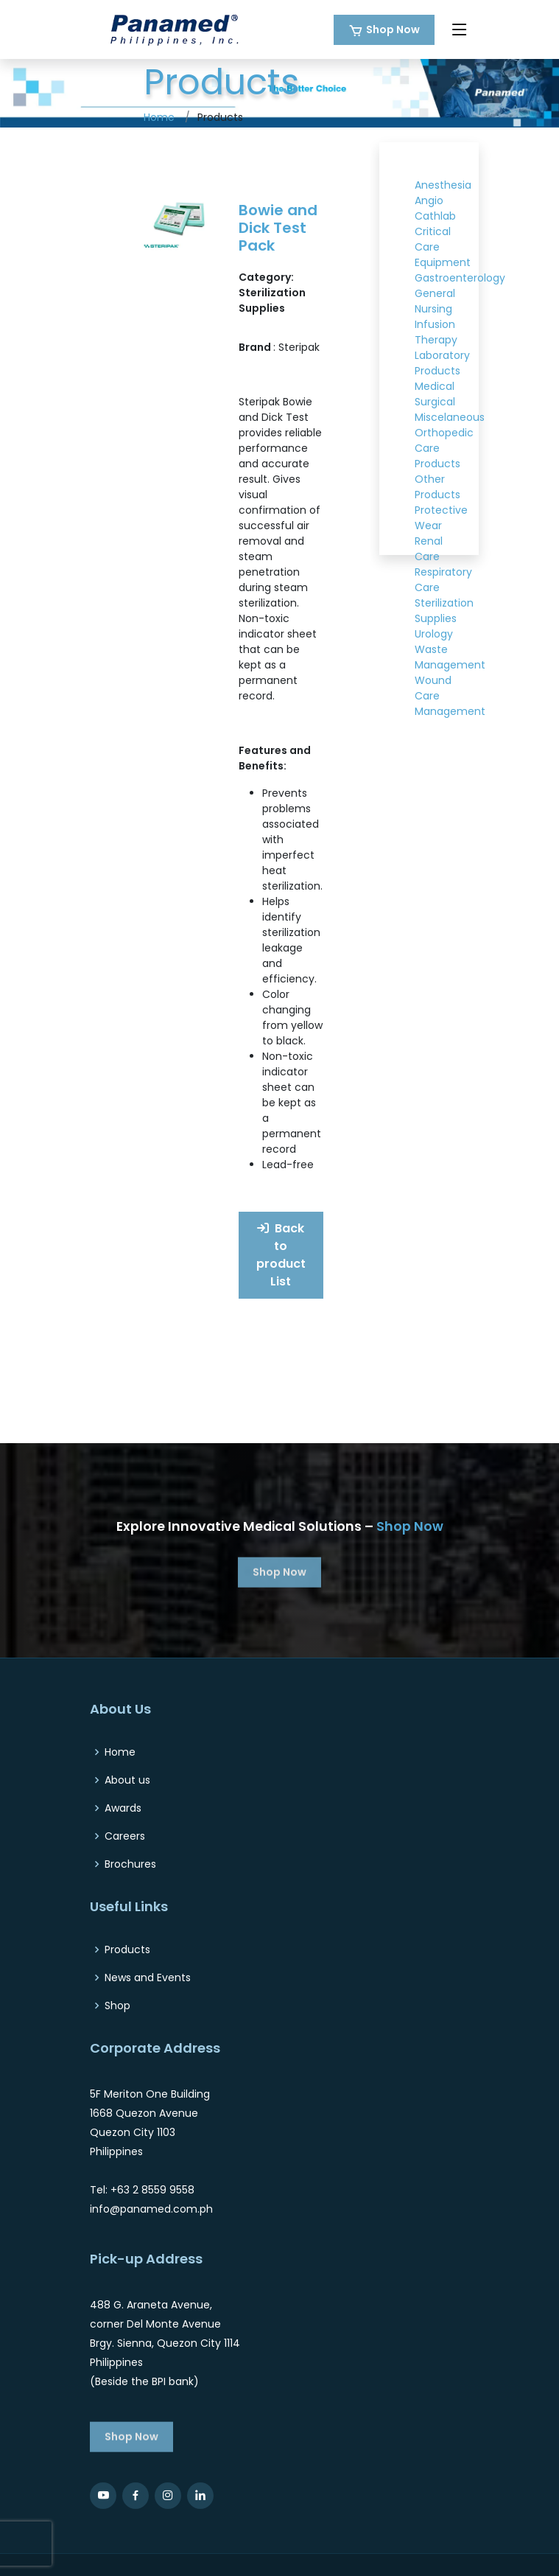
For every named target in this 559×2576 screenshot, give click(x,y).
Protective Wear (441, 518)
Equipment (443, 262)
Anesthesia (443, 185)
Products (127, 1949)
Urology (434, 633)
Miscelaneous (450, 417)
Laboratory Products (442, 363)
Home (159, 117)
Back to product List (281, 1255)
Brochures (130, 1864)
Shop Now (393, 29)
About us (127, 1780)
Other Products (437, 487)
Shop (117, 2005)
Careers (125, 1836)
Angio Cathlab (435, 208)
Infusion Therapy (436, 332)
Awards (123, 1808)
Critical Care (433, 239)
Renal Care (429, 549)
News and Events (148, 1977)
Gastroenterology (460, 277)
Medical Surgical (435, 394)
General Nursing (435, 301)
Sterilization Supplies (444, 611)
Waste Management (450, 657)
